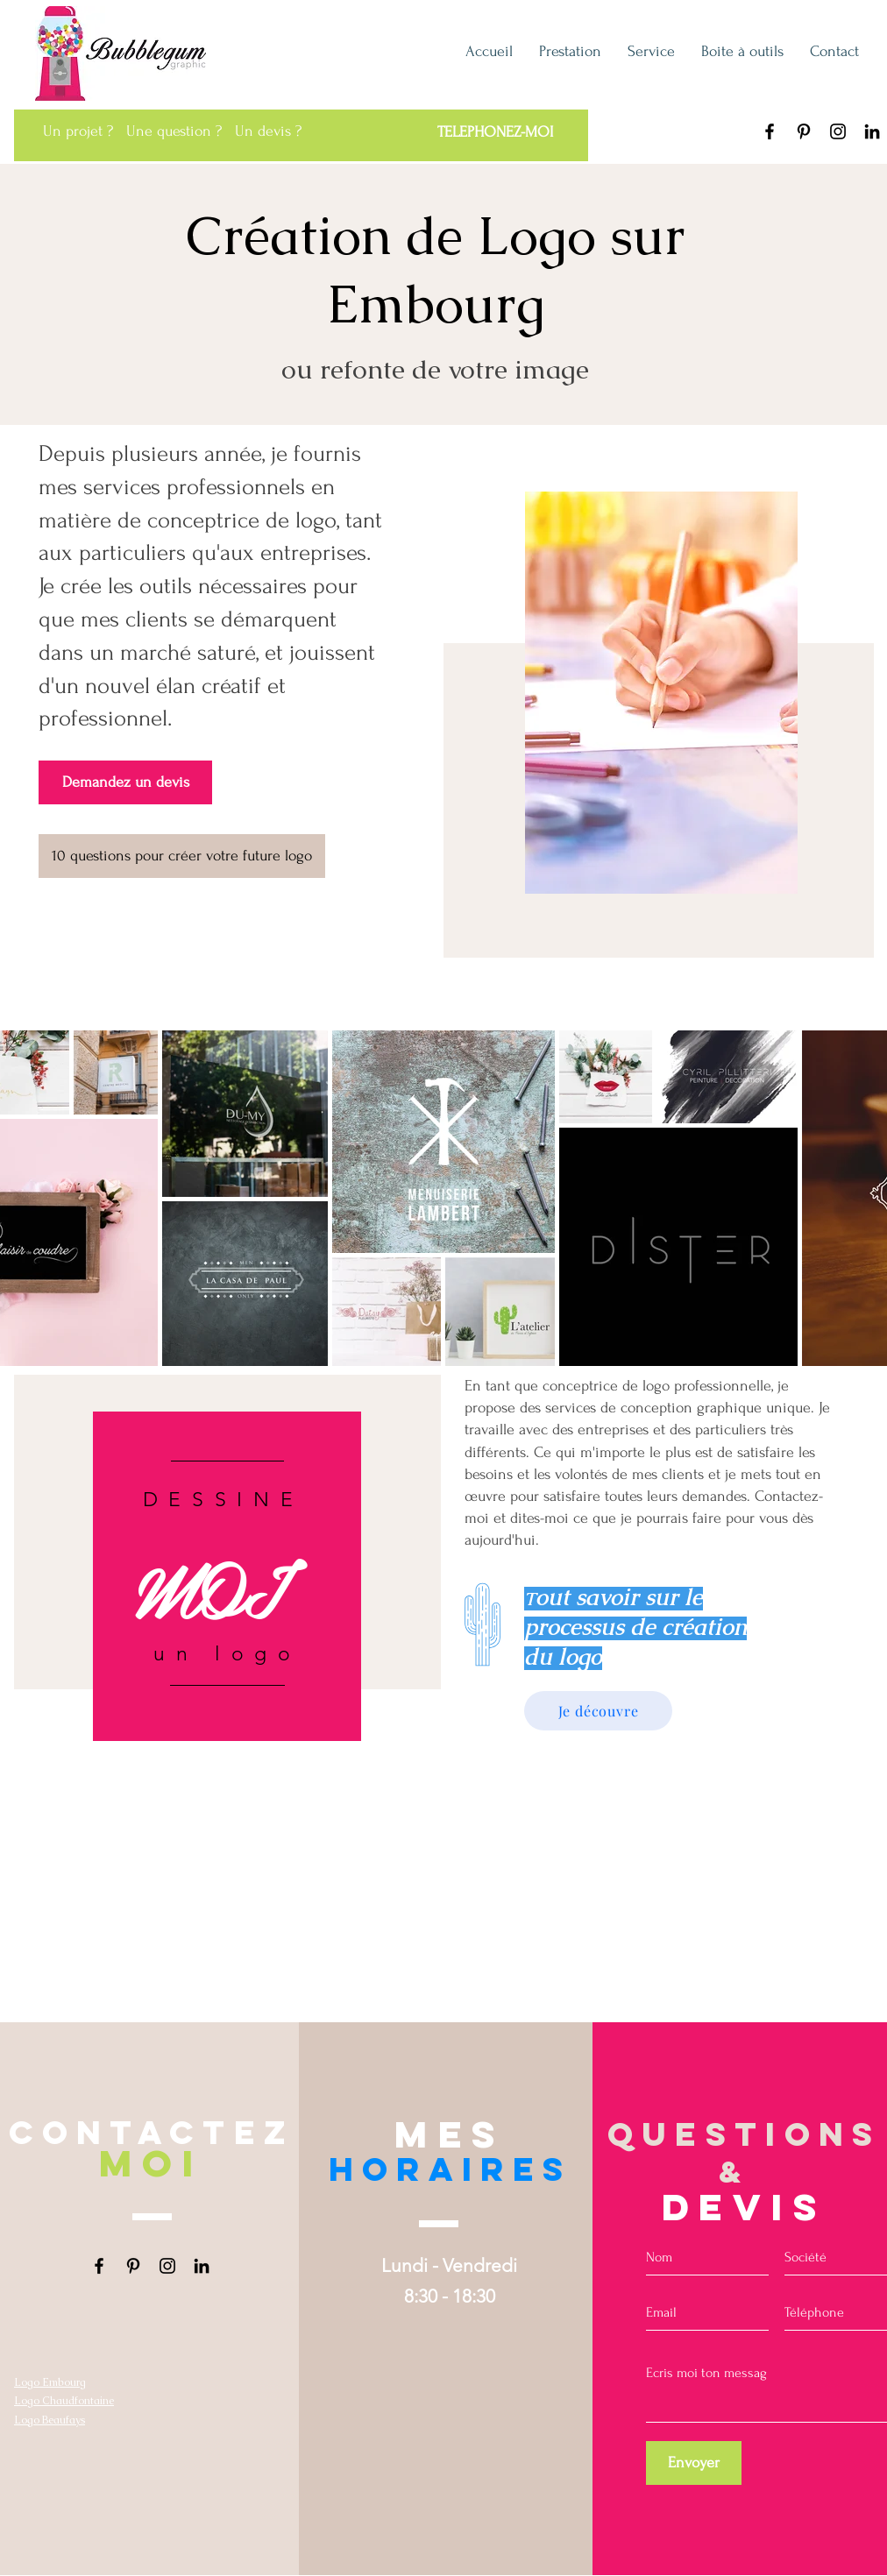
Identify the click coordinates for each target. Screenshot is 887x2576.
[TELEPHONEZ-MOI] (495, 132)
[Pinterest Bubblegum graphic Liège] (803, 131)
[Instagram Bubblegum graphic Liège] (837, 131)
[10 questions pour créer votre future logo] (182, 856)
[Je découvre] (598, 1710)
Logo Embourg (50, 2382)
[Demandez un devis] (125, 782)
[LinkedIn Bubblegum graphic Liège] (872, 131)
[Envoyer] (694, 2463)
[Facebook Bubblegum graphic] (769, 131)
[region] (227, 1576)
